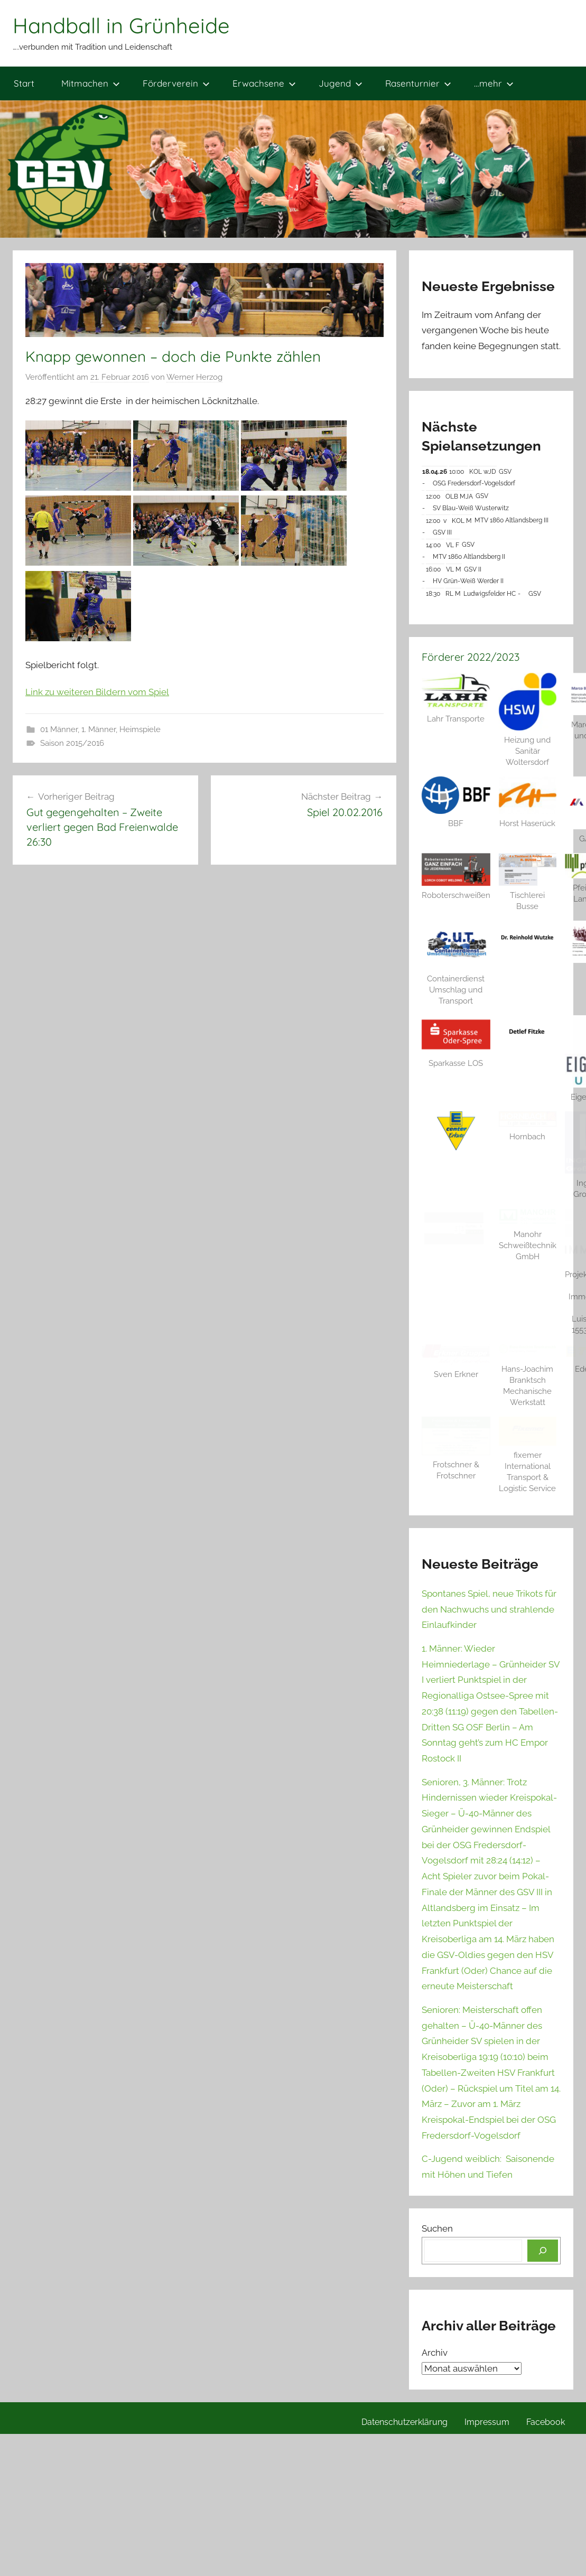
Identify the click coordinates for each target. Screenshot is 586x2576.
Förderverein (176, 83)
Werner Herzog (194, 377)
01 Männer (59, 729)
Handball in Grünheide (121, 25)
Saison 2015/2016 (72, 743)
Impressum (486, 2422)
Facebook (545, 2422)
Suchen (437, 2228)
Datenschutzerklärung (404, 2422)
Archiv (435, 2352)
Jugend (340, 83)
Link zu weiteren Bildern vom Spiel (97, 692)
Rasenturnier (418, 83)
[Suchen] (542, 2251)
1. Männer (98, 729)
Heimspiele (140, 729)
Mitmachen (90, 83)
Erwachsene (264, 83)
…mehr (494, 83)
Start (24, 83)
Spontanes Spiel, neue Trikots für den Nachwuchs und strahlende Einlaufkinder (489, 1609)
